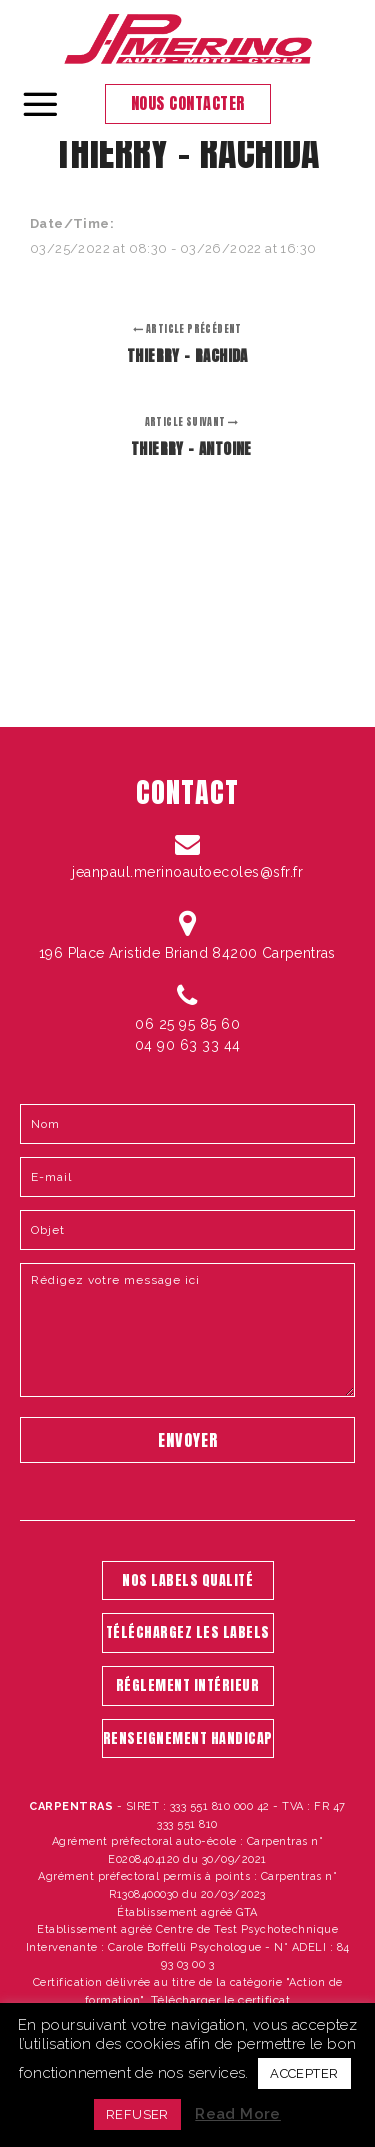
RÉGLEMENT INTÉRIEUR (188, 1685)
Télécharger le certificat (221, 2000)
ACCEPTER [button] (304, 2073)
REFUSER (137, 2114)
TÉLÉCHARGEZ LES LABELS (188, 1632)
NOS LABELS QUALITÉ (187, 1580)
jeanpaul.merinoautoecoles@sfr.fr (187, 872)
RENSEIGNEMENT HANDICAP (188, 1738)
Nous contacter (188, 103)
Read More (238, 2114)
